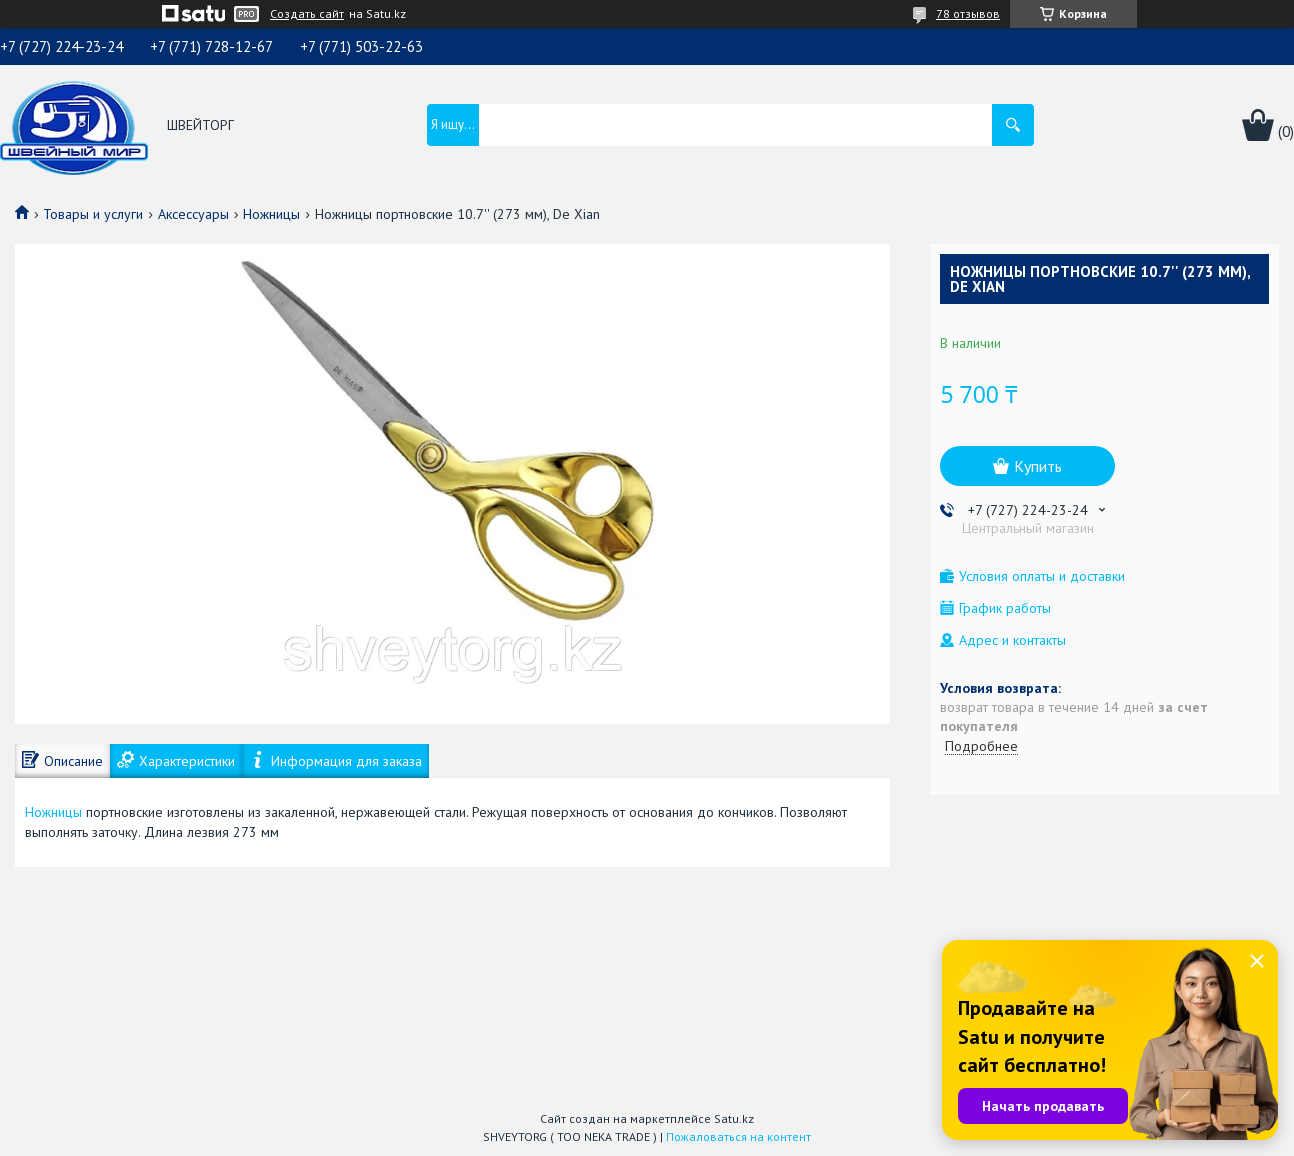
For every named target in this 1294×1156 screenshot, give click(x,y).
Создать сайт (307, 14)
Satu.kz (734, 1118)
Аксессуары (193, 214)
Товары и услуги (93, 214)
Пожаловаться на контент (738, 1136)
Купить (1038, 466)
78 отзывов (968, 13)
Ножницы (271, 214)
